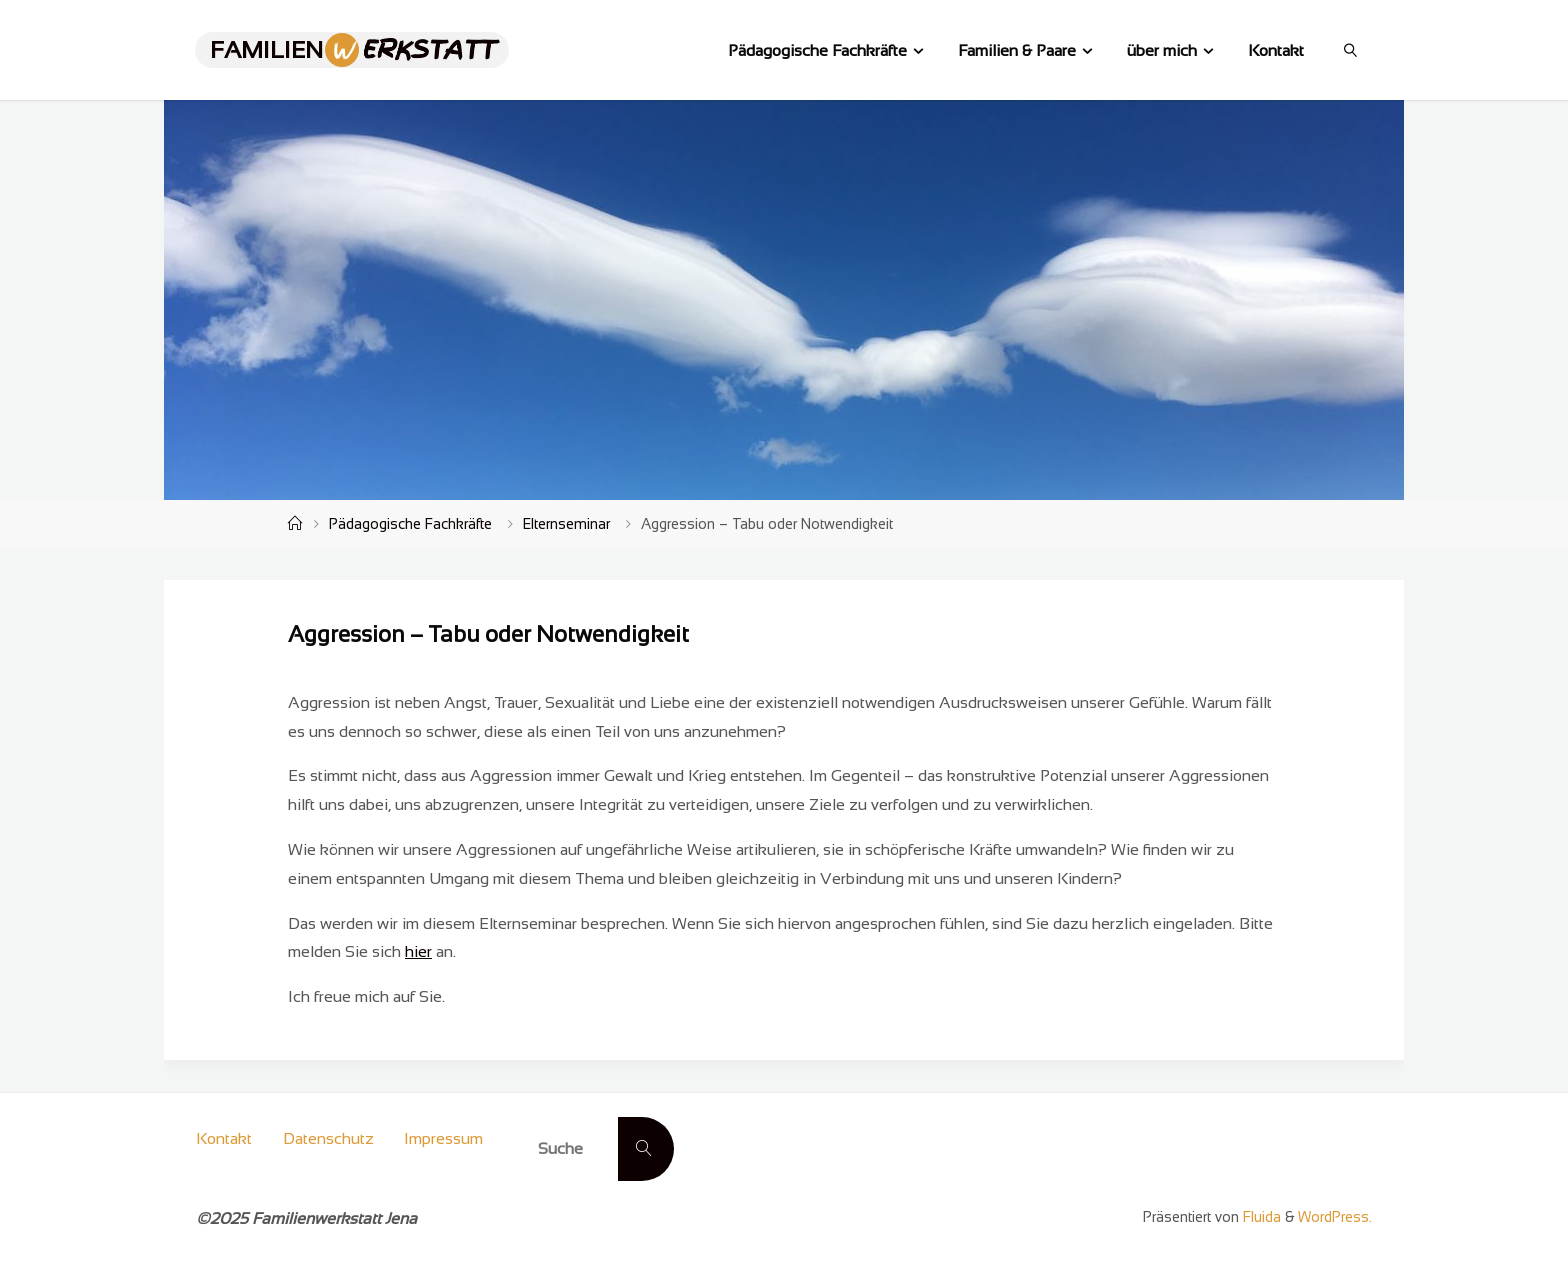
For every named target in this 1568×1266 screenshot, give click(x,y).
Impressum (443, 1138)
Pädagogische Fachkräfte (410, 524)
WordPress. (1335, 1217)
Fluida (1260, 1217)
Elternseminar (566, 524)
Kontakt (224, 1138)
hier (418, 951)
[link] (1351, 50)
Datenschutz (328, 1138)
